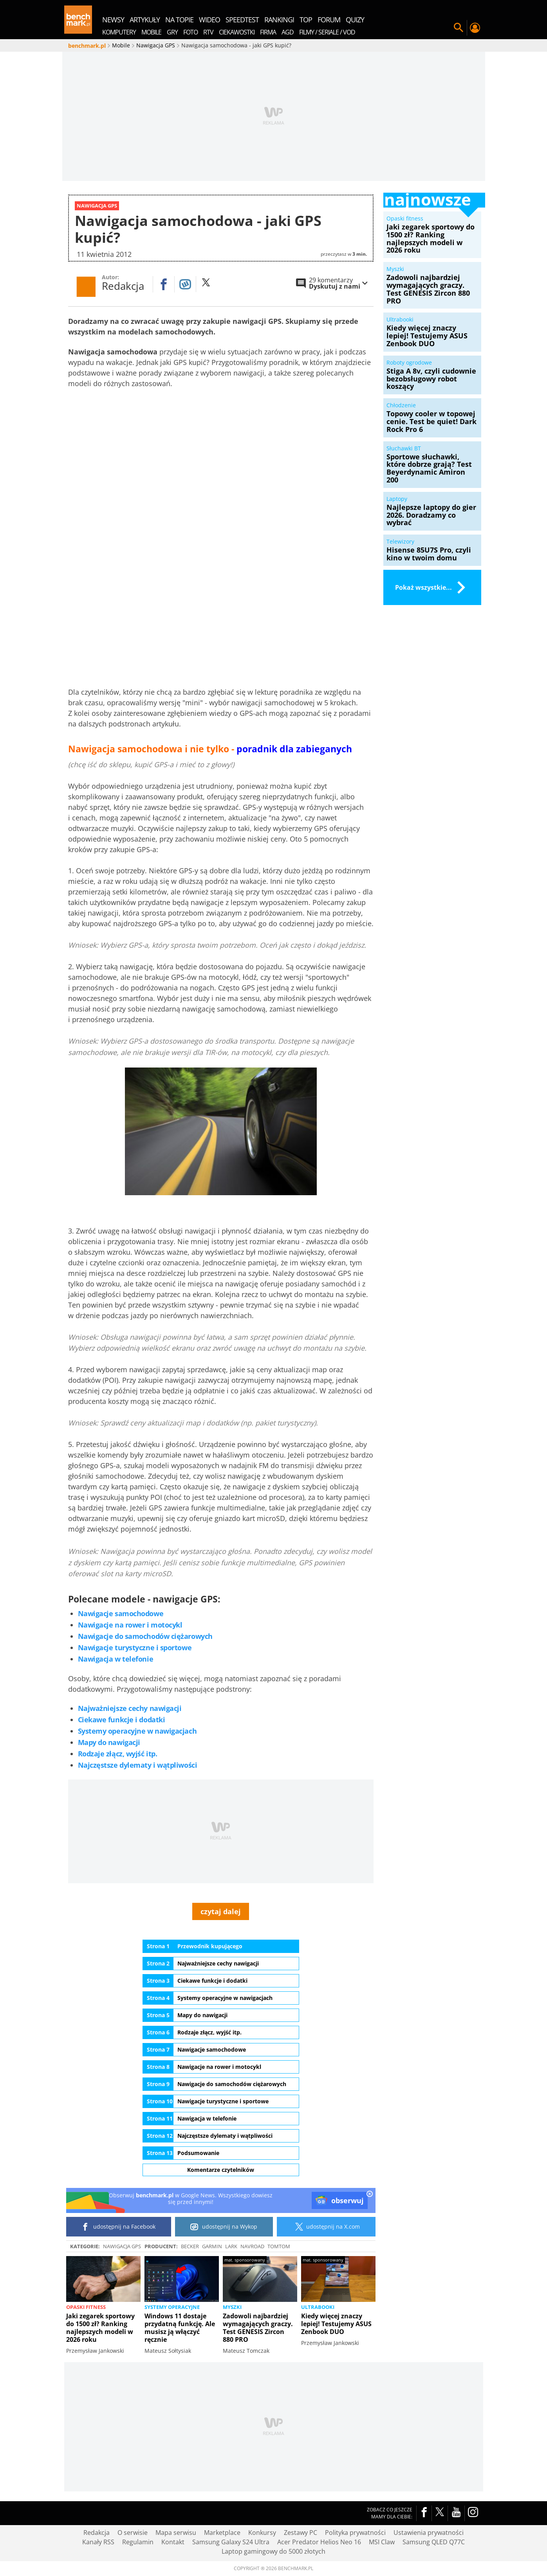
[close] (370, 2194)
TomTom (278, 2246)
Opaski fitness (86, 2307)
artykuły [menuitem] (145, 19)
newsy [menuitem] (113, 19)
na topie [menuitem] (179, 19)
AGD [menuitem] (288, 32)
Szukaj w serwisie (458, 27)
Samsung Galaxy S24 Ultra (230, 2542)
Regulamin (137, 2542)
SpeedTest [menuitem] (242, 19)
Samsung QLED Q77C (434, 2542)
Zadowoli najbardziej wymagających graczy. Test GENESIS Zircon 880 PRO (258, 2328)
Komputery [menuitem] (119, 32)
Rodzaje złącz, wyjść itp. (117, 1753)
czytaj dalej (220, 1911)
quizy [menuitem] (355, 19)
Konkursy (262, 2533)
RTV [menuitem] (208, 32)
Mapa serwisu (175, 2533)
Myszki (232, 2307)
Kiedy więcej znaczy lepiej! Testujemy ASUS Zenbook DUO (336, 2324)
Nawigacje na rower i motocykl (130, 1625)
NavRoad (252, 2246)
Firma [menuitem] (268, 32)
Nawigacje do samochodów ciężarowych (145, 1636)
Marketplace (222, 2533)
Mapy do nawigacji (109, 1742)
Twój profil (475, 27)
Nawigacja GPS (122, 2246)
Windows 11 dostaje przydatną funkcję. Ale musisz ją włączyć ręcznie (179, 2328)
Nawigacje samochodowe (121, 1614)
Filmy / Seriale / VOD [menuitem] (327, 32)
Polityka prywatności (355, 2533)
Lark (231, 2246)
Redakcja (96, 2533)
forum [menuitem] (329, 19)
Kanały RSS (98, 2542)
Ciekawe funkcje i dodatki (121, 1719)
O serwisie (132, 2533)
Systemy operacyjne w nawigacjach (137, 1731)
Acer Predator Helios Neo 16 (319, 2542)
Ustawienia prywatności (429, 2533)
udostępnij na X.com (326, 2227)
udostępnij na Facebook (118, 2227)
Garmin (212, 2246)
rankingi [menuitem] (279, 19)
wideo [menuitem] (209, 19)
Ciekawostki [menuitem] (237, 32)
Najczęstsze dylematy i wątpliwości (137, 1765)
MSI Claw (382, 2542)
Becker (190, 2246)
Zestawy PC (300, 2533)
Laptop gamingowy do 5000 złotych (273, 2551)
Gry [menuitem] (172, 32)
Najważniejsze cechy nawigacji (130, 1708)
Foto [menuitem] (190, 32)
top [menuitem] (306, 19)
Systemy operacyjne (172, 2307)
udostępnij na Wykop (223, 2227)
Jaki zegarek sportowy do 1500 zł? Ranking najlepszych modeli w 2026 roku (100, 2328)
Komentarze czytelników (220, 2169)
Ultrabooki (317, 2307)
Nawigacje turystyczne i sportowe (135, 1648)
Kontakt (172, 2542)
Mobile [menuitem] (151, 32)
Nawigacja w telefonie (115, 1659)
